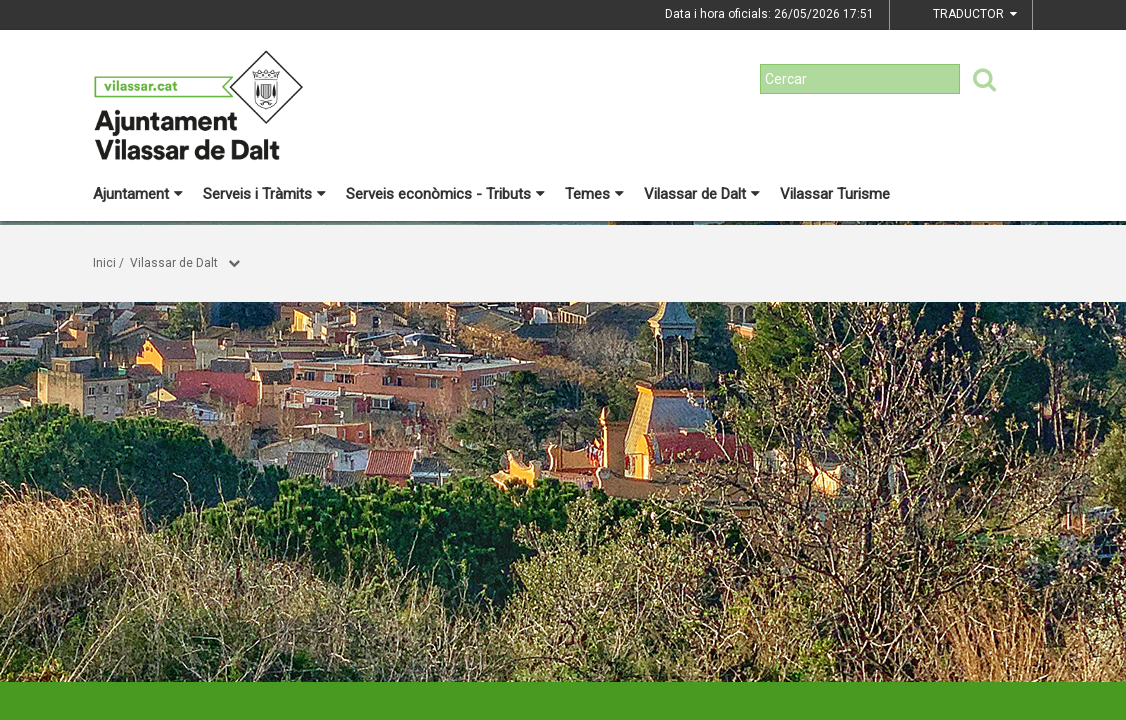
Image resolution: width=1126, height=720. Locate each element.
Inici (104, 263)
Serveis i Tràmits (264, 194)
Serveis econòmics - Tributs (445, 194)
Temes (594, 194)
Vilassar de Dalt (702, 194)
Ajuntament (138, 194)
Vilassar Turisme (835, 194)
